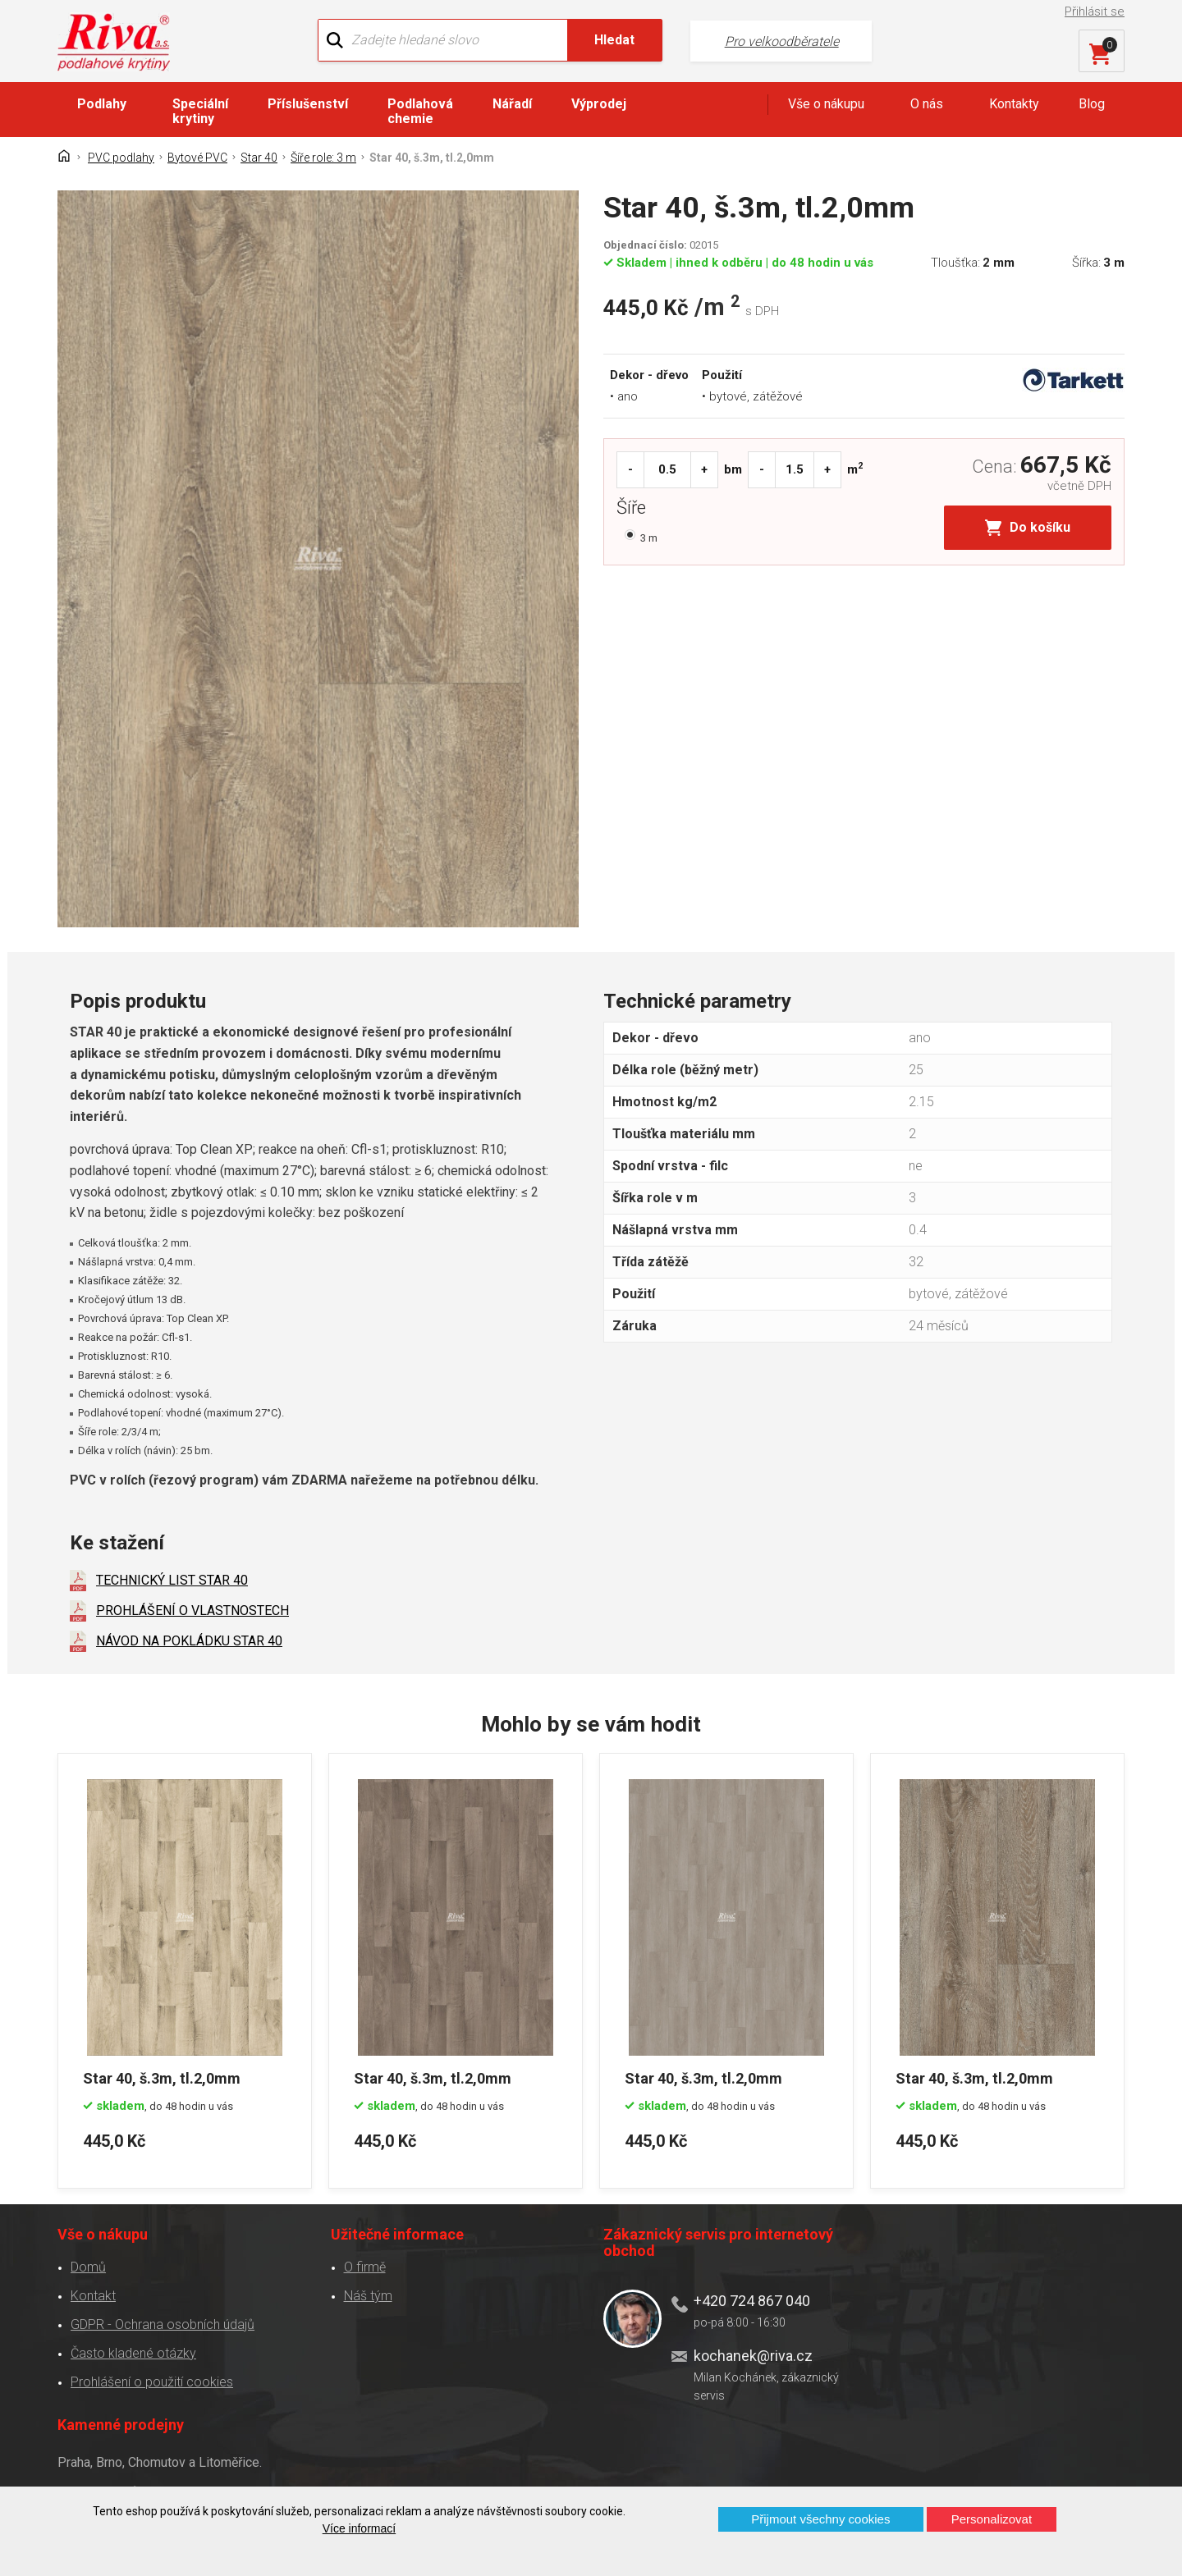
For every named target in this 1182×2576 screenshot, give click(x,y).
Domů (88, 2266)
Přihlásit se (1095, 11)
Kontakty (1014, 104)
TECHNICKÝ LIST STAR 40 (172, 1580)
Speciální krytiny (200, 111)
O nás (926, 104)
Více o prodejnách (980, 2460)
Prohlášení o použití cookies (152, 2381)
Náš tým (368, 2295)
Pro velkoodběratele (782, 41)
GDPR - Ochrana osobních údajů (162, 2323)
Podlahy (101, 104)
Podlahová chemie (420, 111)
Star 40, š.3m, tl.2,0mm (162, 2077)
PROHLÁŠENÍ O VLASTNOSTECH (192, 1610)
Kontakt (93, 2295)
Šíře (635, 510)
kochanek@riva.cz (753, 2354)
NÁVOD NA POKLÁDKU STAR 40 (189, 1641)
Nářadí (512, 104)
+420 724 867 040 (752, 2299)
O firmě (365, 2266)
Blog (1092, 104)
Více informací (359, 2528)
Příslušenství (308, 104)
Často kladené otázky (133, 2352)
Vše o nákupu (826, 104)
